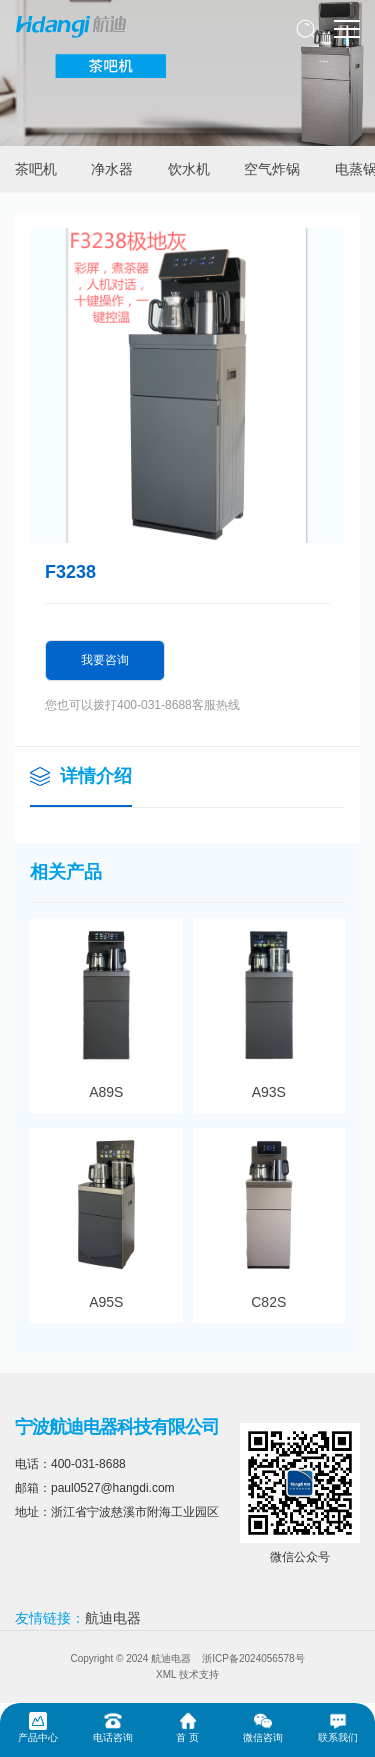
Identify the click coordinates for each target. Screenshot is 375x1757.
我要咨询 (105, 660)
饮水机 (189, 169)
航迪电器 (113, 1618)
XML (166, 1674)
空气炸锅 (272, 169)
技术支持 (199, 1674)
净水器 (112, 169)
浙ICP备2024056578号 (253, 1658)
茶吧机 (36, 169)
